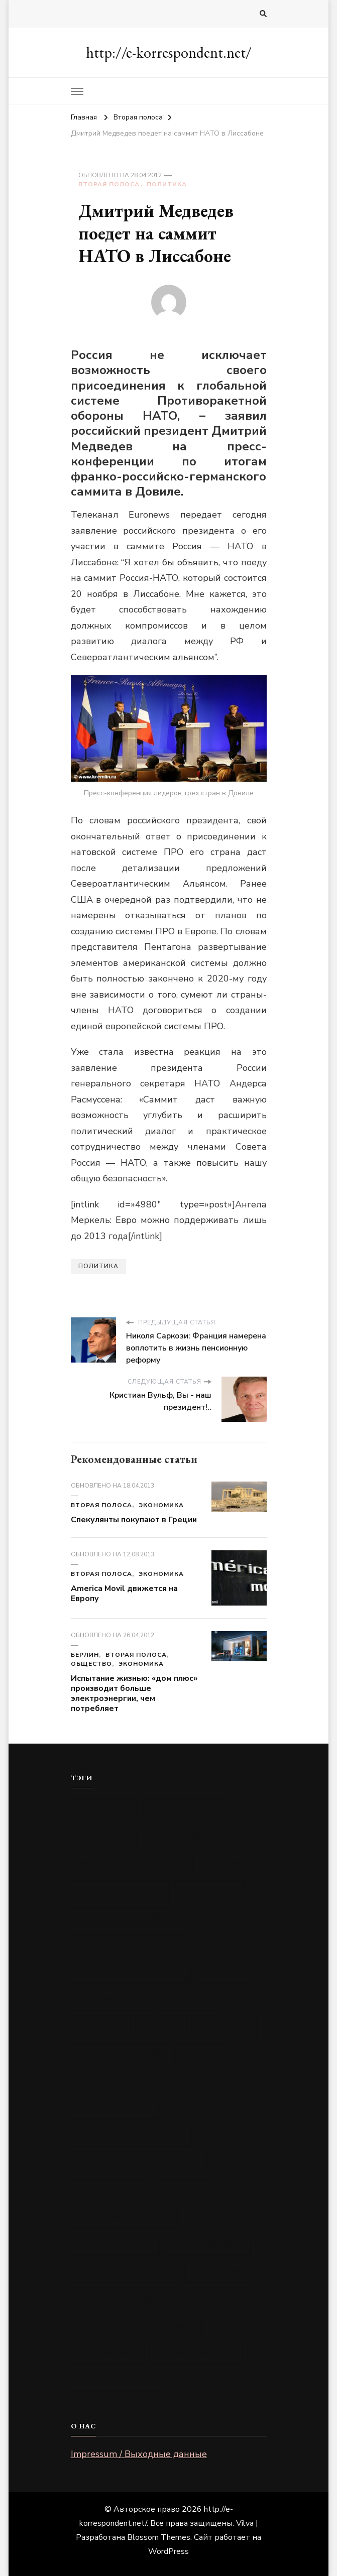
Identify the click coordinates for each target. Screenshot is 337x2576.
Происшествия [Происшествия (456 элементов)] (125, 2271)
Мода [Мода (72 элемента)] (183, 2190)
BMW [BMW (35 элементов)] (160, 1863)
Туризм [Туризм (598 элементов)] (108, 2353)
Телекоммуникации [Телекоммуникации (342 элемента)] (136, 2326)
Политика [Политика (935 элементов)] (207, 2244)
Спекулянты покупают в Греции (134, 1519)
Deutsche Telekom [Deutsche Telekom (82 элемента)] (130, 1972)
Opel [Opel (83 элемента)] (188, 1999)
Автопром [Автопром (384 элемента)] (114, 2108)
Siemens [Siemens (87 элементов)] (221, 2026)
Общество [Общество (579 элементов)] (115, 2244)
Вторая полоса (109, 184)
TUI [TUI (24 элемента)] (199, 2054)
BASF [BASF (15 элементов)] (99, 1863)
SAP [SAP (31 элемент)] (156, 2026)
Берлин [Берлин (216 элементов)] (107, 2162)
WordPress (168, 2551)
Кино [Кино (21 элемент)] (177, 2162)
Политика (167, 184)
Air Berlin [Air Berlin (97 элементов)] (182, 1809)
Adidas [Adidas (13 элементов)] (104, 1809)
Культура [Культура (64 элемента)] (109, 2190)
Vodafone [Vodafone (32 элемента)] (111, 2081)
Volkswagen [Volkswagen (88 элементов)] (203, 2081)
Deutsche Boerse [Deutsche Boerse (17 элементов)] (127, 1945)
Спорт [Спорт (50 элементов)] (217, 2271)
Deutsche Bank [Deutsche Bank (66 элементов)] (122, 1918)
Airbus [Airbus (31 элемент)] (103, 1836)
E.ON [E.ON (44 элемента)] (222, 1972)
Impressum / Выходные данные (139, 2454)
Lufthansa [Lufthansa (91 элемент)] (113, 1999)
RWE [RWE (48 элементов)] (98, 2026)
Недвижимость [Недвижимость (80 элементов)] (124, 2217)
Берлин (85, 1655)
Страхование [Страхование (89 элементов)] (119, 2298)
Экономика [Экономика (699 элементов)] (196, 2353)
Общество (91, 1664)
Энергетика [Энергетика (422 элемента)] (117, 2380)
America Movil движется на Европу (124, 1593)
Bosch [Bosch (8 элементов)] (222, 1863)
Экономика (161, 1505)
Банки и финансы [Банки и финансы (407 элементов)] (131, 2135)
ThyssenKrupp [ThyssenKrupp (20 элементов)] (120, 2054)
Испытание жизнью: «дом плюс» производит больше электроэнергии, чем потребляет (134, 1693)
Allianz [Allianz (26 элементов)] (175, 1836)
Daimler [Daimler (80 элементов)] (208, 1891)
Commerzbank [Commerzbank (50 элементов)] (119, 1891)
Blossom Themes (158, 2537)
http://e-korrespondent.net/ (169, 52)
